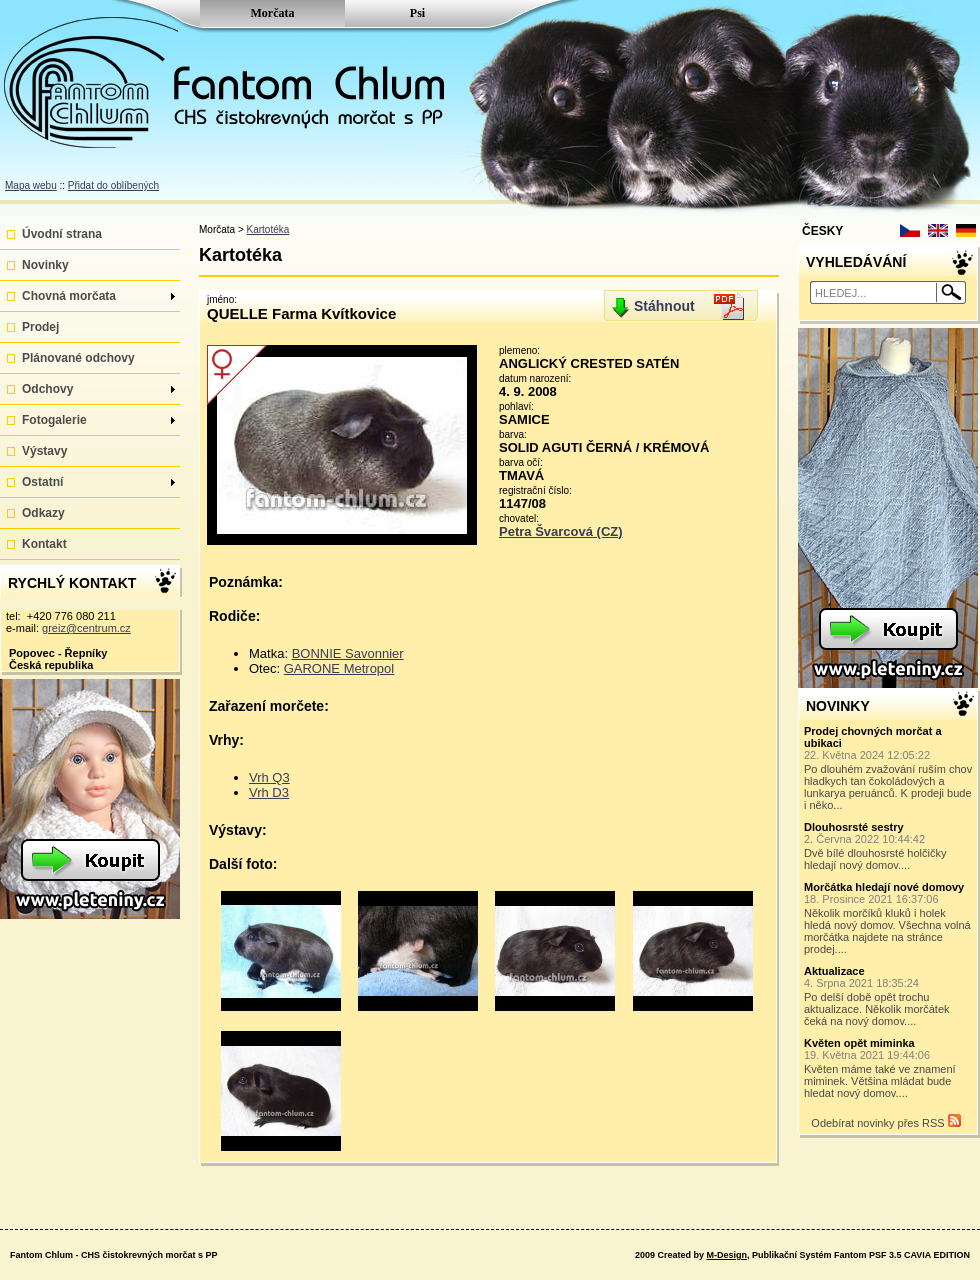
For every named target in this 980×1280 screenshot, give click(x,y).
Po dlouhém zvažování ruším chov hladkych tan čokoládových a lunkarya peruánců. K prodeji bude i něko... (889, 768)
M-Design (726, 1255)
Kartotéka (268, 229)
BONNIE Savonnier (348, 653)
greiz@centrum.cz (86, 628)
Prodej (40, 327)
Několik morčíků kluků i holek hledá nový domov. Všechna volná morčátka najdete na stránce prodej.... (889, 918)
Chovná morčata (98, 296)
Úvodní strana (62, 234)
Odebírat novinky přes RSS (885, 1121)
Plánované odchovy (78, 358)
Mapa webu (31, 185)
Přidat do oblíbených (113, 185)
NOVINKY (838, 706)
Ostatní (98, 482)
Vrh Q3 (269, 777)
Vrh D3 (269, 792)
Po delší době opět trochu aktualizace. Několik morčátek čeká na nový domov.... (889, 996)
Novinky (45, 265)
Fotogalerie (98, 420)
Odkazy (43, 513)
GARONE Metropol (339, 668)
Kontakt (44, 544)
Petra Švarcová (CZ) (561, 531)
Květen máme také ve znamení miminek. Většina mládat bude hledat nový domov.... (889, 1068)
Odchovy (98, 389)
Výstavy (44, 451)
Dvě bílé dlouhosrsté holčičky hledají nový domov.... (889, 846)
